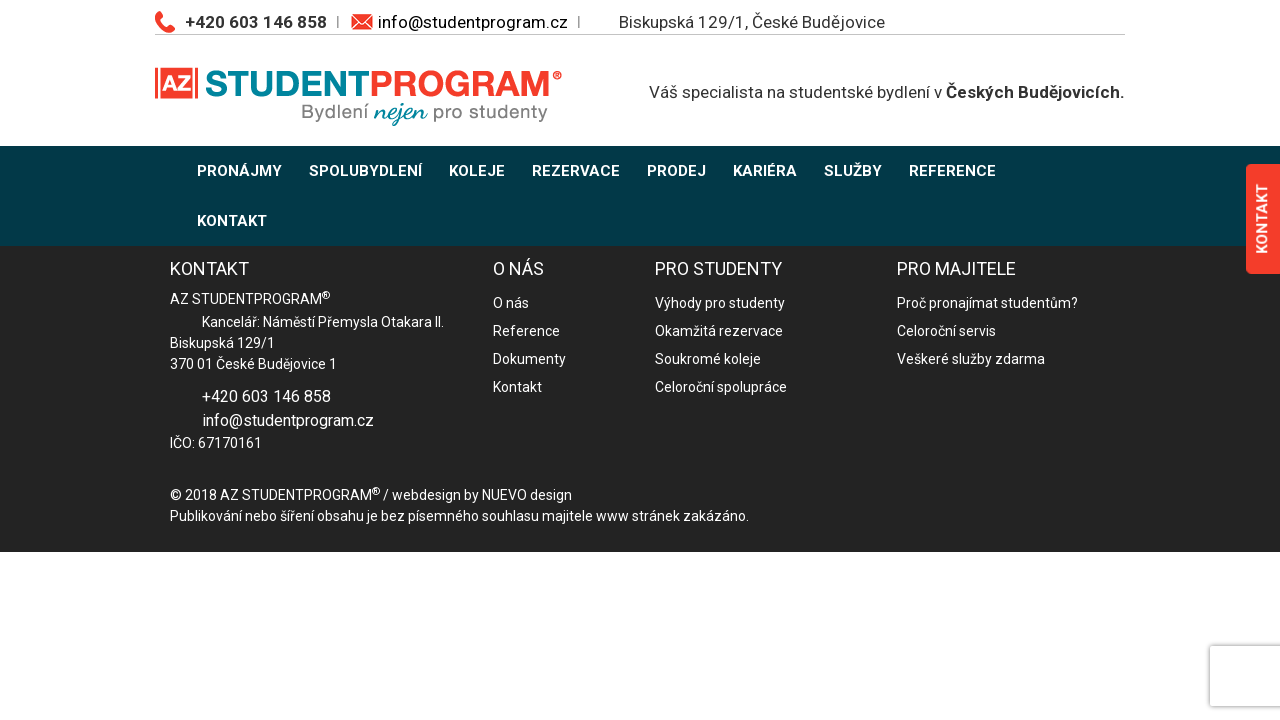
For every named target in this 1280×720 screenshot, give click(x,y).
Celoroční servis (946, 331)
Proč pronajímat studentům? (987, 303)
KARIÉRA (765, 171)
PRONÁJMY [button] (239, 171)
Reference (526, 331)
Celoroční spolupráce (721, 387)
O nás (511, 303)
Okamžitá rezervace (719, 331)
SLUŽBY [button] (853, 171)
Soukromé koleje (708, 359)
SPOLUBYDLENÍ (365, 171)
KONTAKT (232, 221)
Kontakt (517, 387)
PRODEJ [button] (676, 171)
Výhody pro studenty (720, 303)
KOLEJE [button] (477, 171)
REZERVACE (576, 171)
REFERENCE (952, 171)
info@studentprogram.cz (473, 22)
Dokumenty (529, 359)
